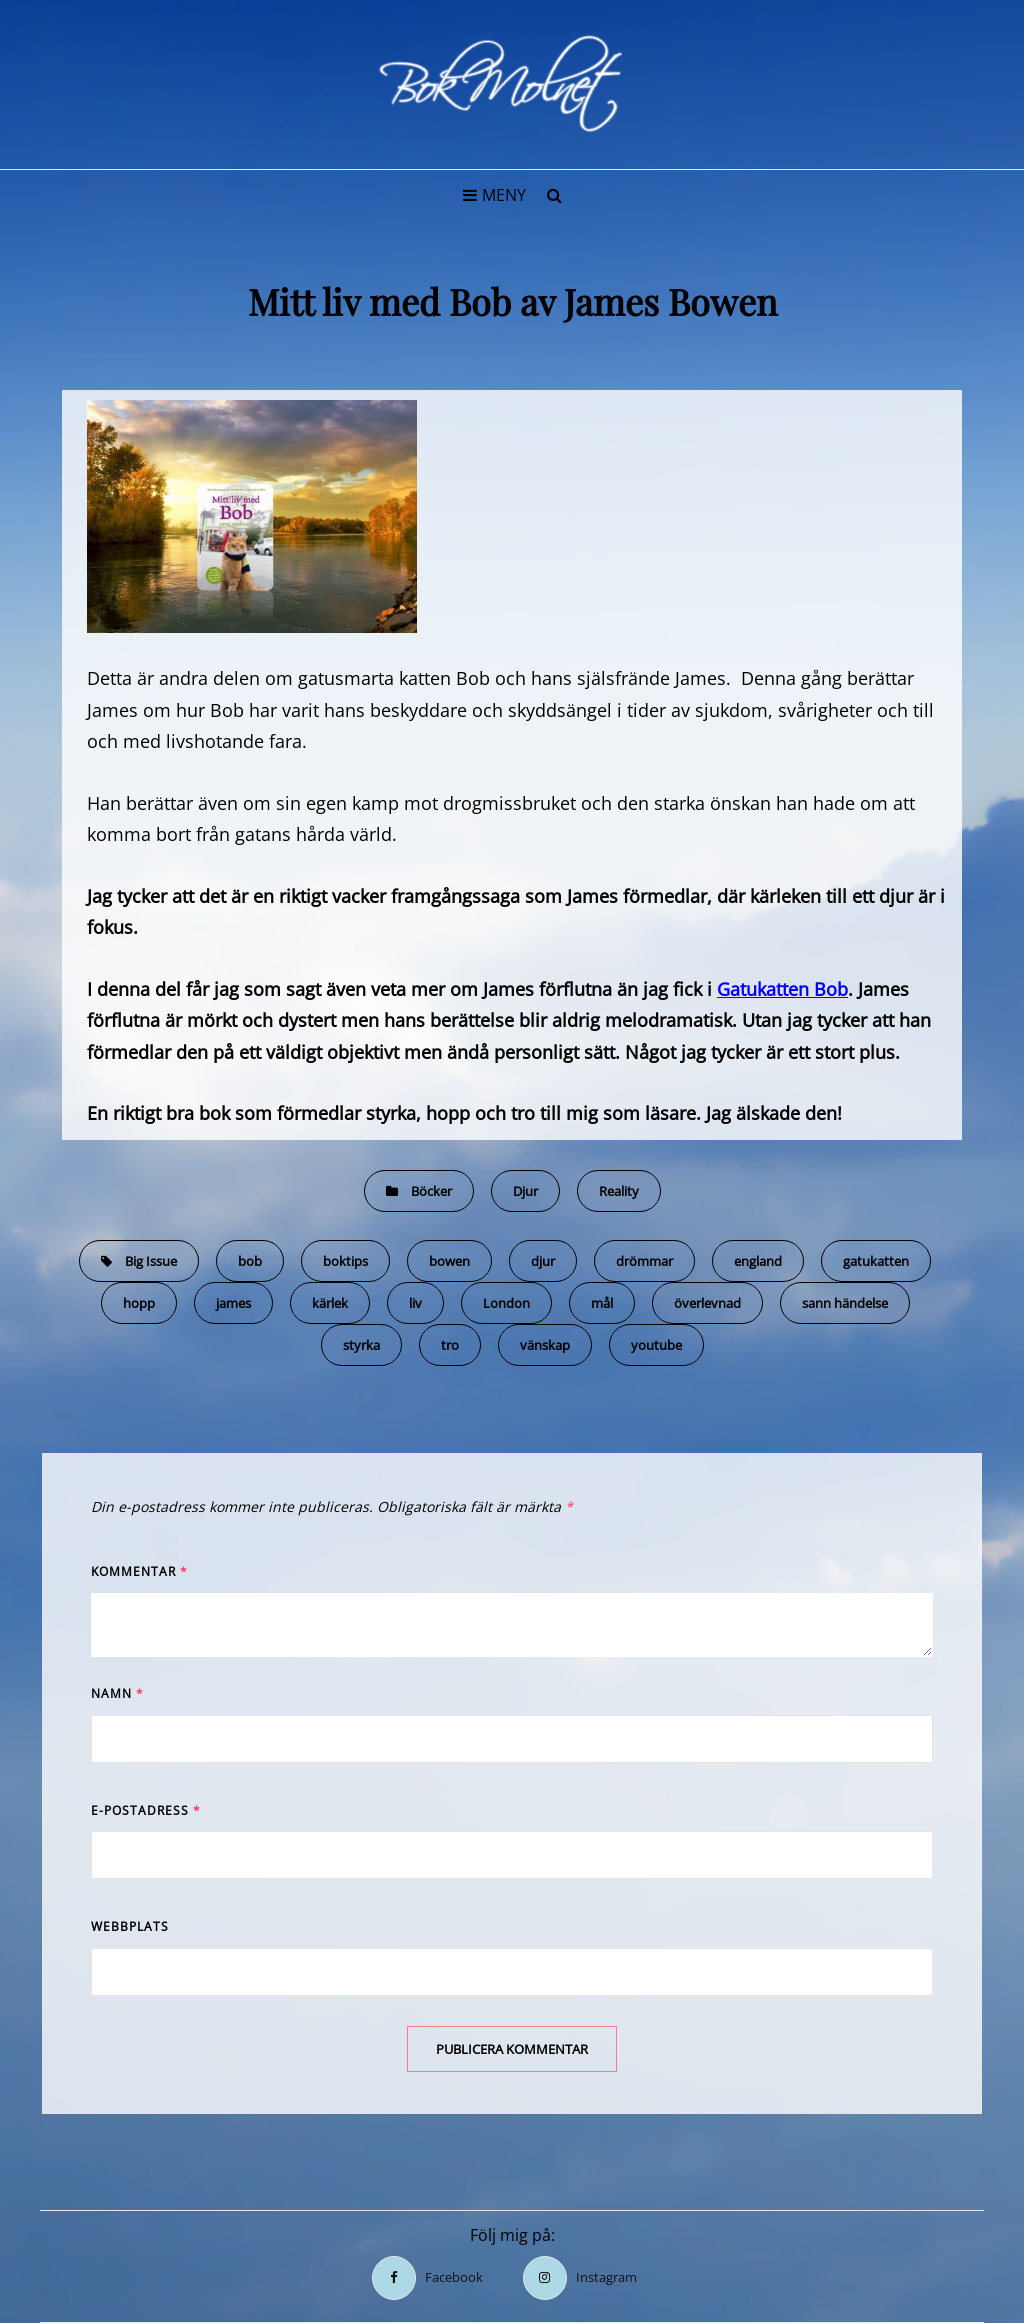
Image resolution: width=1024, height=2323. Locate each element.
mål (602, 1303)
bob (250, 1261)
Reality (619, 1191)
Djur (525, 1191)
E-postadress (146, 1810)
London (506, 1303)
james (233, 1303)
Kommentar (139, 1571)
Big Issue (151, 1261)
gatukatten (876, 1261)
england (758, 1261)
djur (543, 1261)
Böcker (431, 1191)
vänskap (545, 1345)
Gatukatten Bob (782, 989)
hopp (139, 1303)
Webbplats (130, 1926)
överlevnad (707, 1303)
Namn (117, 1693)
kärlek (330, 1303)
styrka (361, 1345)
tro (450, 1345)
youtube (656, 1345)
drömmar (644, 1261)
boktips (345, 1261)
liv (415, 1303)
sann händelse (845, 1303)
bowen (449, 1261)
